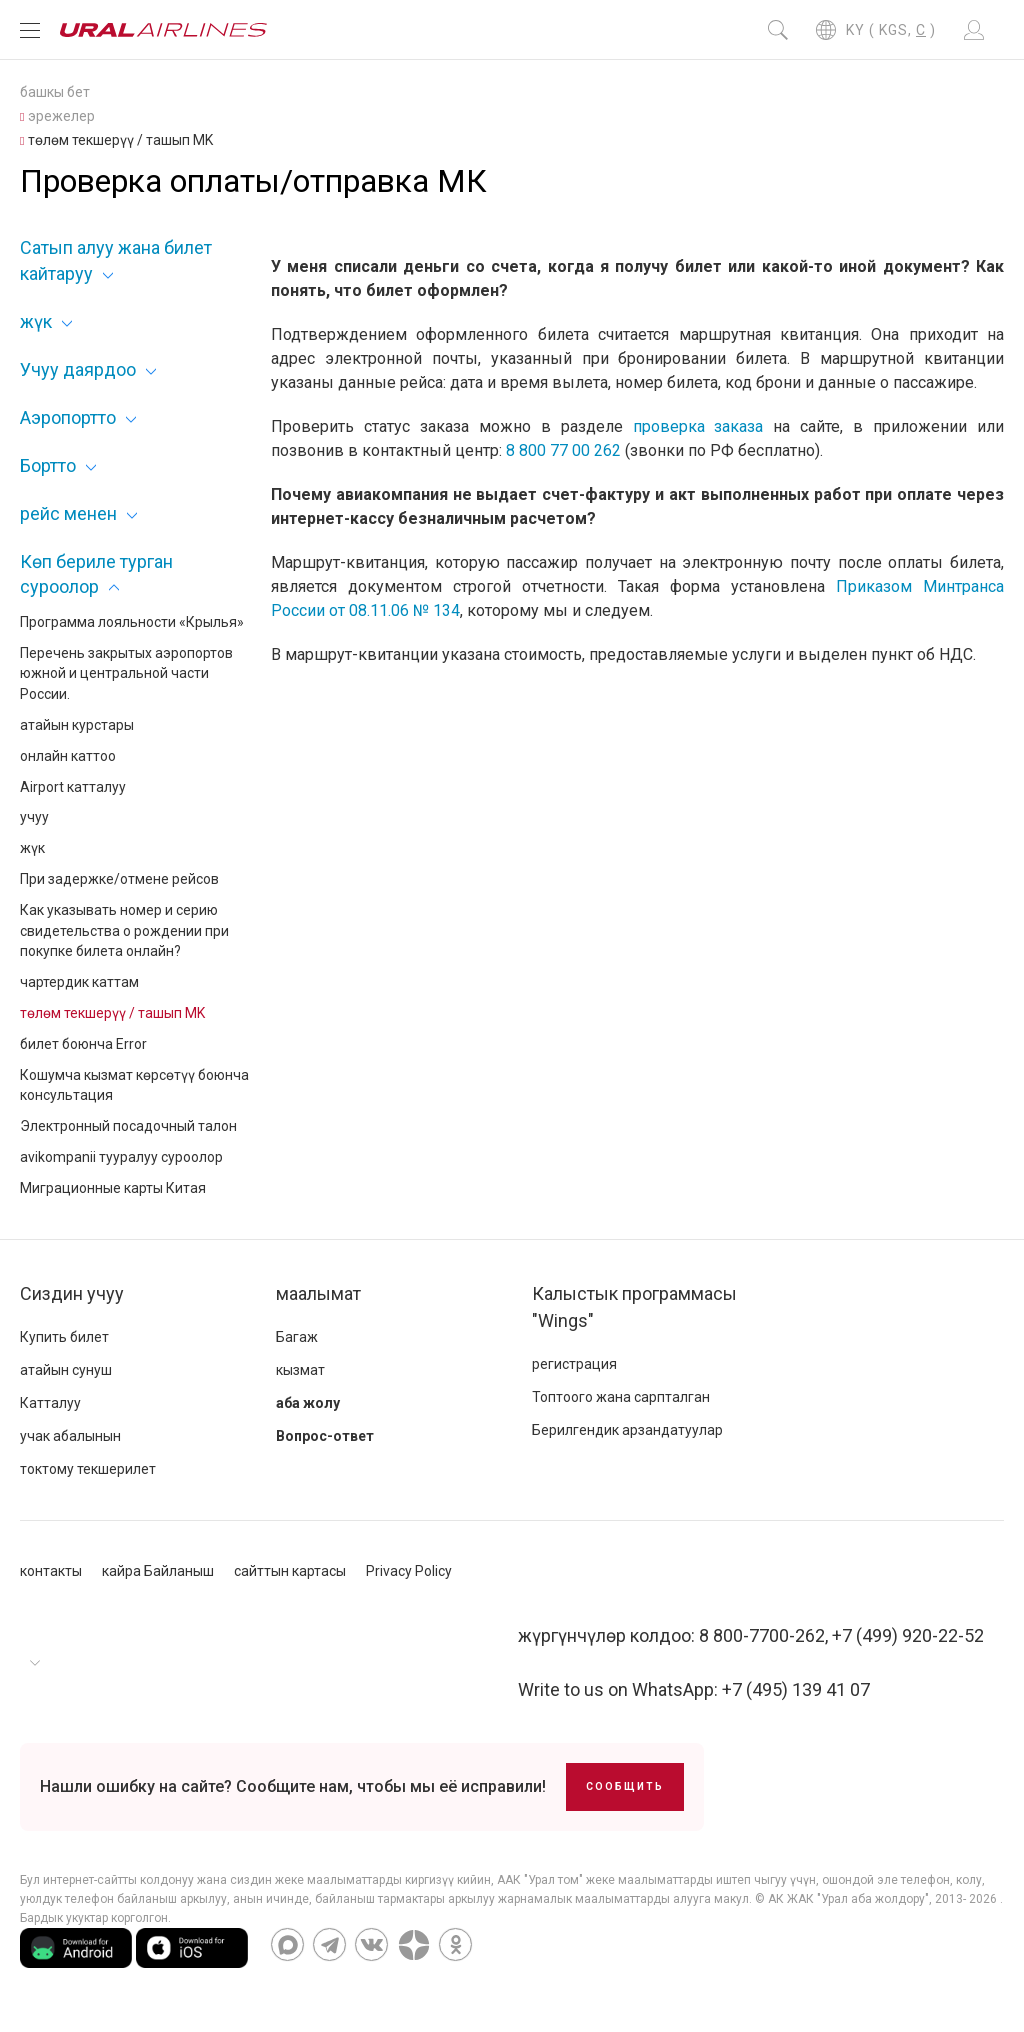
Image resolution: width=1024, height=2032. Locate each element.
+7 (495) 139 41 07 (796, 1689)
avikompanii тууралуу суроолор (121, 1157)
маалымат (318, 1293)
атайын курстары (77, 725)
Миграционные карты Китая (113, 1188)
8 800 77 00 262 (563, 450)
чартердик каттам (79, 982)
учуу (34, 817)
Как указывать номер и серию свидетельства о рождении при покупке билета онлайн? (124, 931)
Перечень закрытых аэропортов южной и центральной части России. (126, 674)
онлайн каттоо (68, 756)
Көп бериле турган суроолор (96, 574)
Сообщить (625, 1786)
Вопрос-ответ (325, 1436)
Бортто (48, 465)
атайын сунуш (66, 1370)
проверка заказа (698, 426)
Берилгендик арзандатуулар (627, 1430)
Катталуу (50, 1403)
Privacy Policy (409, 1571)
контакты (51, 1571)
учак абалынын (70, 1436)
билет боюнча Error (83, 1044)
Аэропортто (68, 417)
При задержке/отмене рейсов (119, 879)
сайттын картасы (290, 1571)
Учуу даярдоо (78, 369)
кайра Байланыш (158, 1571)
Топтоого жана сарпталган (621, 1397)
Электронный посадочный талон (128, 1126)
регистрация (574, 1364)
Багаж (297, 1337)
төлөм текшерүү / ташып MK (112, 1013)
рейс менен (68, 513)
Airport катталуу (73, 787)
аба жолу (308, 1403)
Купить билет (64, 1337)
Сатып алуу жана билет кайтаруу (116, 260)
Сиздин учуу (72, 1293)
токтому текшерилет (88, 1469)
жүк (36, 321)
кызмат (300, 1370)
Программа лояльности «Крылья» (132, 622)
